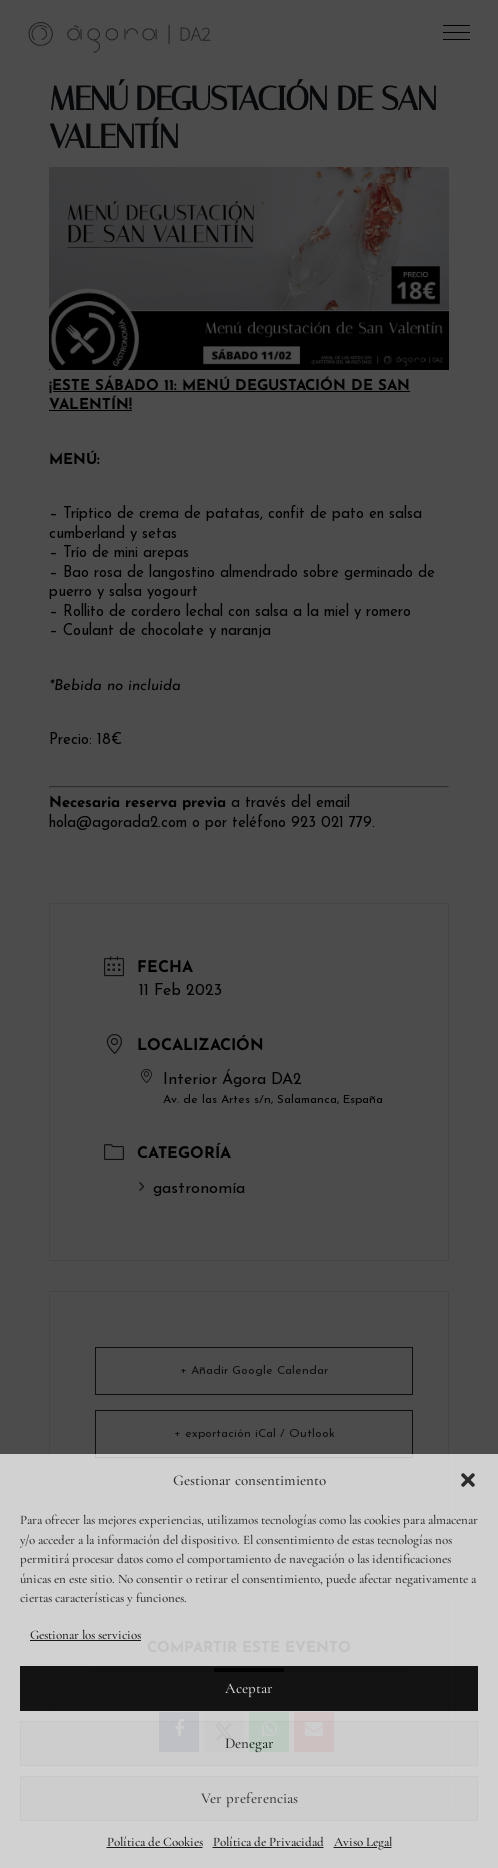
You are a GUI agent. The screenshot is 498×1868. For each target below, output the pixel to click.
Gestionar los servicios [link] (85, 1635)
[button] (468, 1480)
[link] (120, 36)
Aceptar (249, 1688)
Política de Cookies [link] (155, 1842)
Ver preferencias (249, 1798)
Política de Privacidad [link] (268, 1842)
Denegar (249, 1743)
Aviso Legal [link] (363, 1842)
